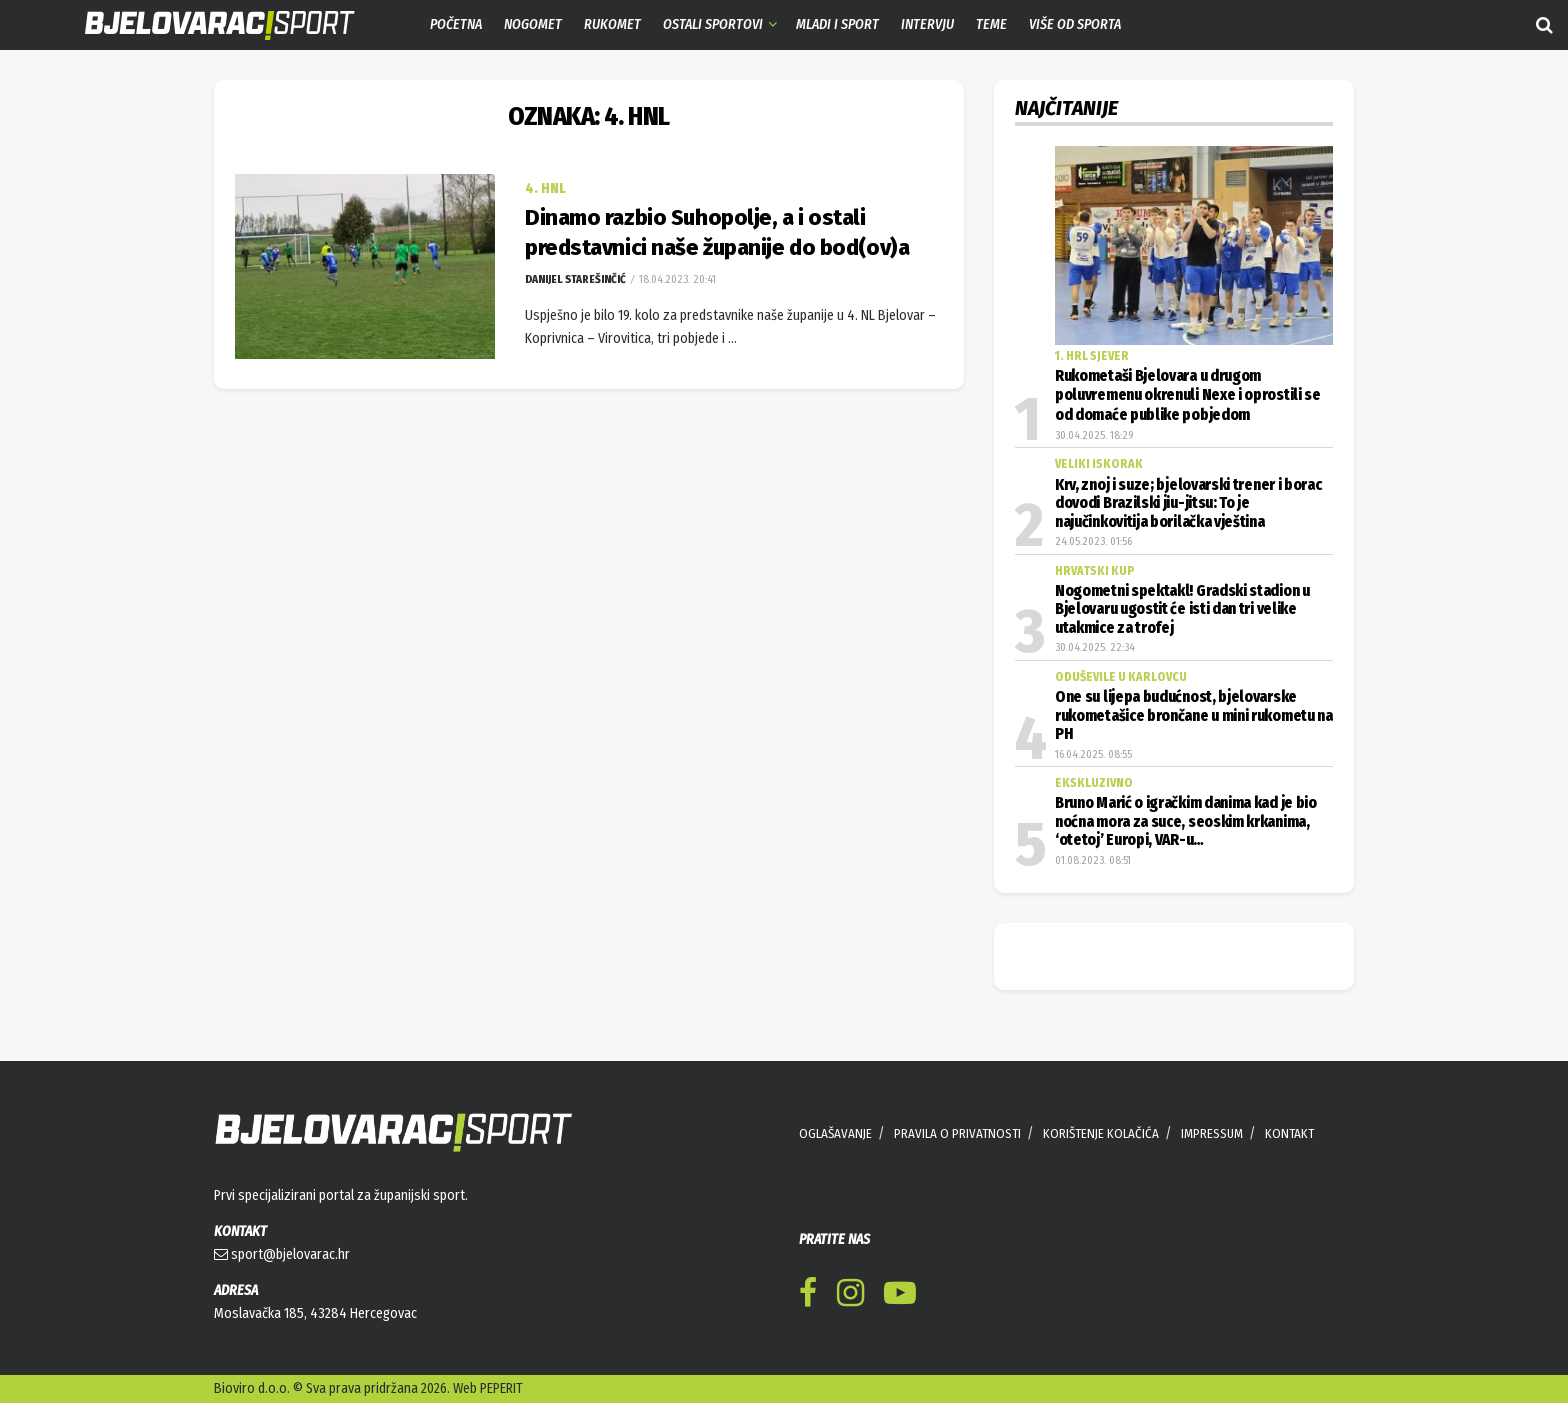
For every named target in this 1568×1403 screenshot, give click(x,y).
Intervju (927, 24)
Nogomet (533, 24)
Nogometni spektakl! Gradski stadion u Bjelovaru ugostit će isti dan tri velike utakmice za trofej (1182, 609)
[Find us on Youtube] (900, 1296)
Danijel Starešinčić (575, 279)
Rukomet (612, 24)
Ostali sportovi (713, 24)
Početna (456, 24)
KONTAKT (1289, 1133)
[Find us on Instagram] (850, 1296)
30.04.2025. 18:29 (1094, 435)
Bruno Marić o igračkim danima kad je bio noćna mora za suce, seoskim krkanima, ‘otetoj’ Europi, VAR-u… (1186, 821)
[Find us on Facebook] (808, 1296)
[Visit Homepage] (205, 25)
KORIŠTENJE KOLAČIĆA (1101, 1133)
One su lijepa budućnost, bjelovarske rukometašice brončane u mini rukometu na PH (1194, 715)
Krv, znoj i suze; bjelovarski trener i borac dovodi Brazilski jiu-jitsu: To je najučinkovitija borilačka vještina (1188, 503)
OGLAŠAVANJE (835, 1133)
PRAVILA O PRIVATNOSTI (957, 1133)
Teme (991, 24)
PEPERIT (501, 1388)
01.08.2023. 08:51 (1093, 860)
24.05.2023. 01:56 (1093, 541)
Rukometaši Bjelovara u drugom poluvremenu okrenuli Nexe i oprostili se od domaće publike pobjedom (1188, 395)
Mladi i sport (837, 24)
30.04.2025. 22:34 (1095, 647)
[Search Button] (1544, 25)
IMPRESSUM (1212, 1133)
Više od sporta (1075, 24)
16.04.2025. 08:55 (1093, 754)
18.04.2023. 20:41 (676, 279)
